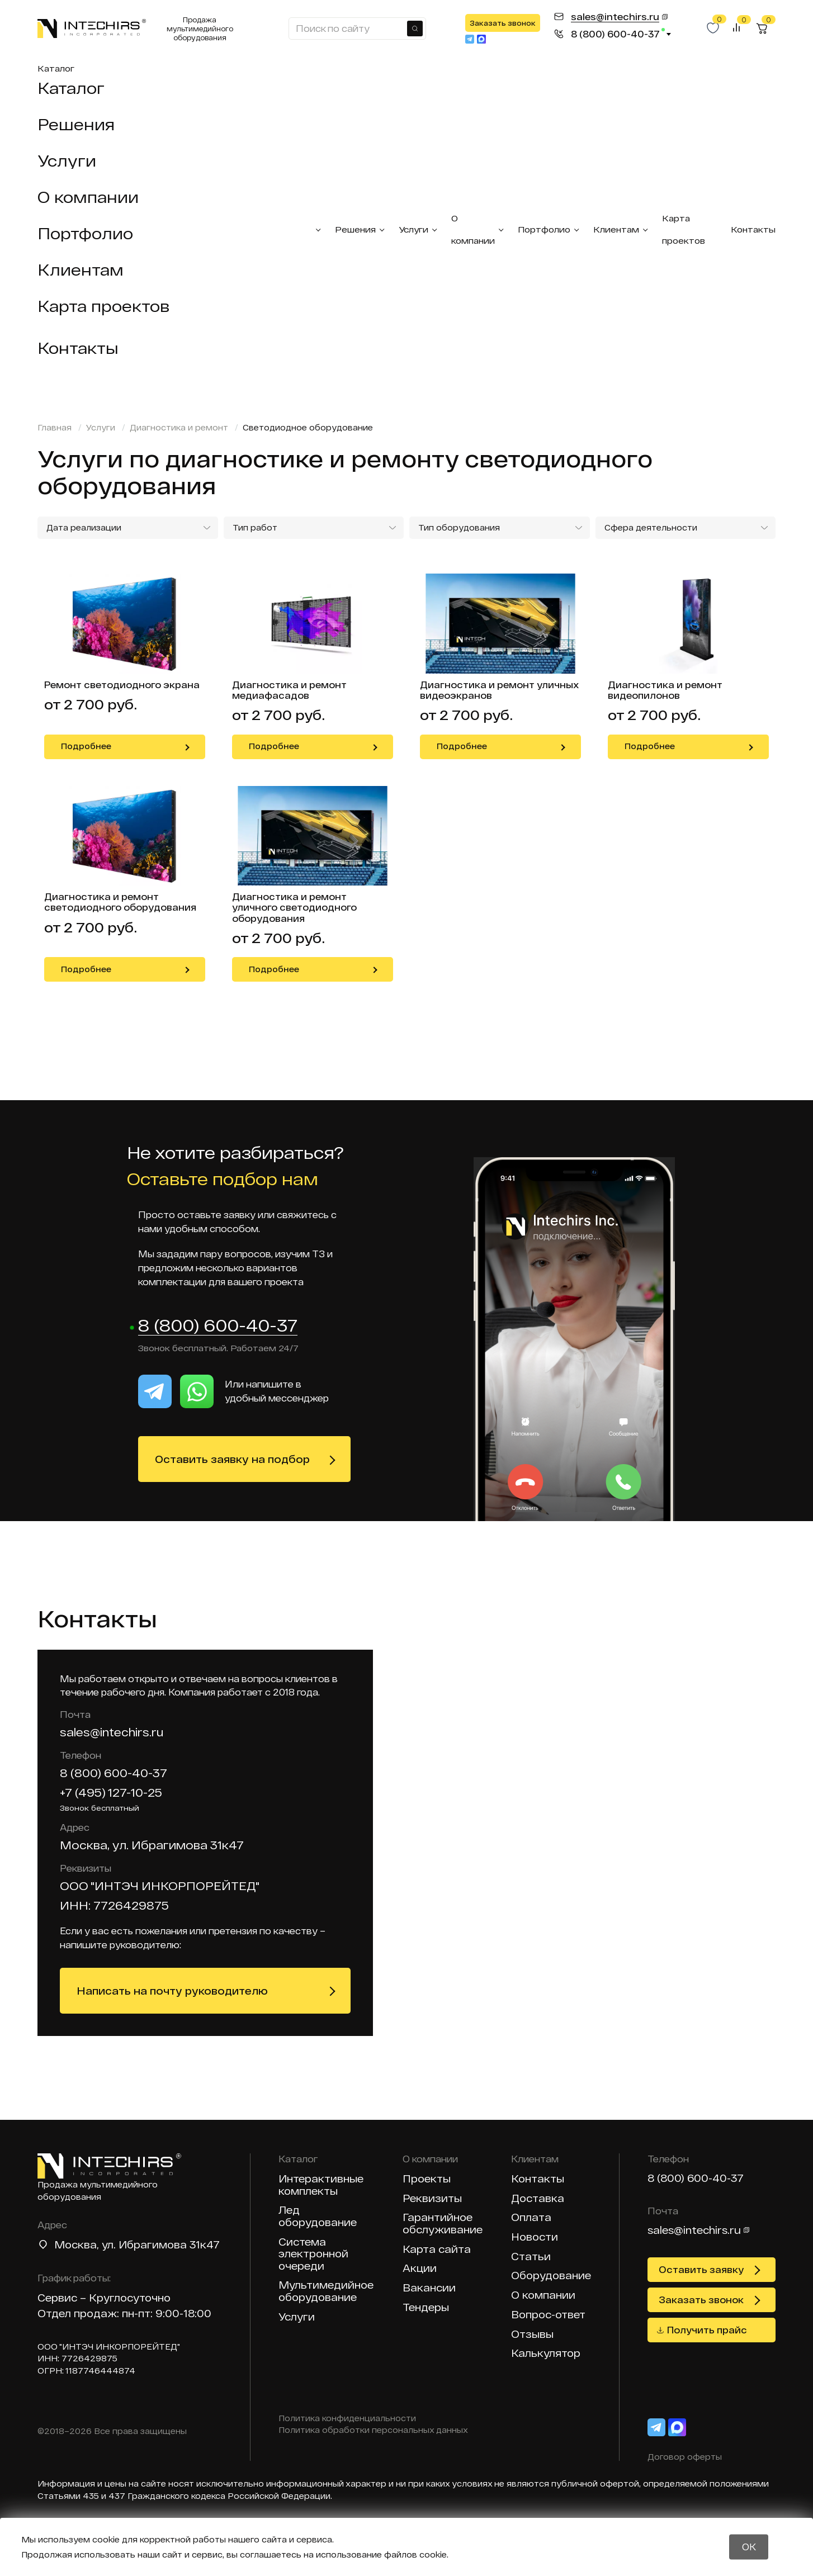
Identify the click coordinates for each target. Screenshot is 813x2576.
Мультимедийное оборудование (326, 2292)
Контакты (78, 347)
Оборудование (551, 2276)
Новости (534, 2237)
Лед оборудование (317, 2217)
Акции (420, 2269)
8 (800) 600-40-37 (217, 1326)
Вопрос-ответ (548, 2315)
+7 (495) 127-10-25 (111, 1793)
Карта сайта (437, 2250)
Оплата (531, 2218)
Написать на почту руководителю (172, 1991)
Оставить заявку (701, 2270)
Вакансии (429, 2288)
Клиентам (80, 269)
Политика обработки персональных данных (373, 2431)
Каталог (55, 68)
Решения (76, 124)
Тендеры (426, 2308)
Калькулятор (545, 2354)
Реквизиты (432, 2199)
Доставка (537, 2199)
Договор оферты (684, 2457)
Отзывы (532, 2335)
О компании (88, 196)
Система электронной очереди (313, 2254)
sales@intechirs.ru (111, 1732)
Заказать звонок (503, 23)
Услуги (66, 160)
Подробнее (86, 746)
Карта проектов (103, 305)
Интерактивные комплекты (320, 2186)
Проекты (427, 2179)
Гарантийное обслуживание (443, 2224)
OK (749, 2546)
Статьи (531, 2257)
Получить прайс (707, 2330)
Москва (75, 2245)
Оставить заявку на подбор (232, 1459)
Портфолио (85, 233)
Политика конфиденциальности (347, 2419)
